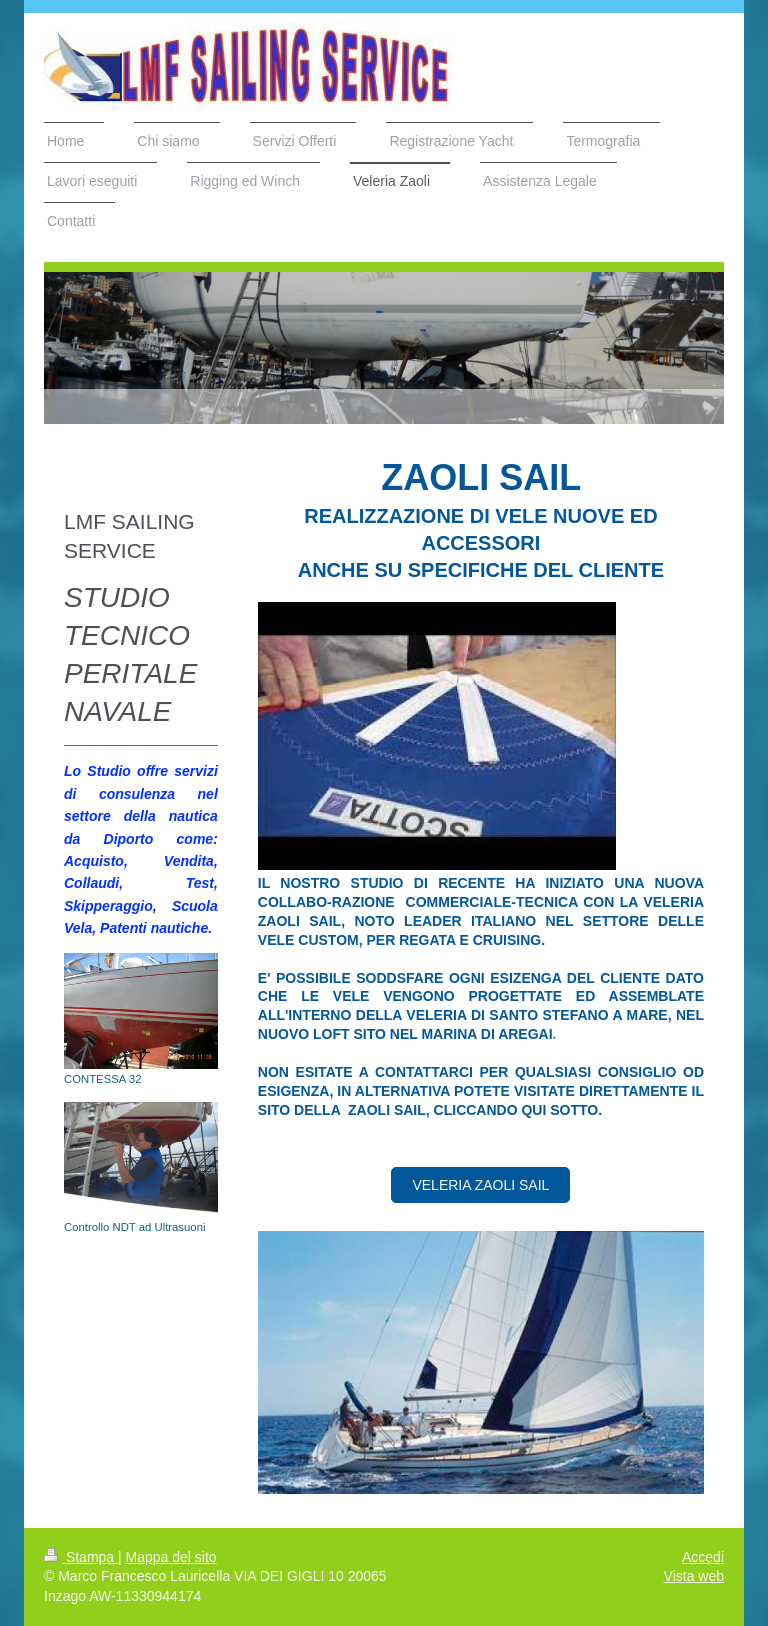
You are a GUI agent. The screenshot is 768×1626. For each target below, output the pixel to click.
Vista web (694, 1576)
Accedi (703, 1557)
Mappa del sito (171, 1557)
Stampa (81, 1557)
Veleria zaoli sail (480, 1185)
